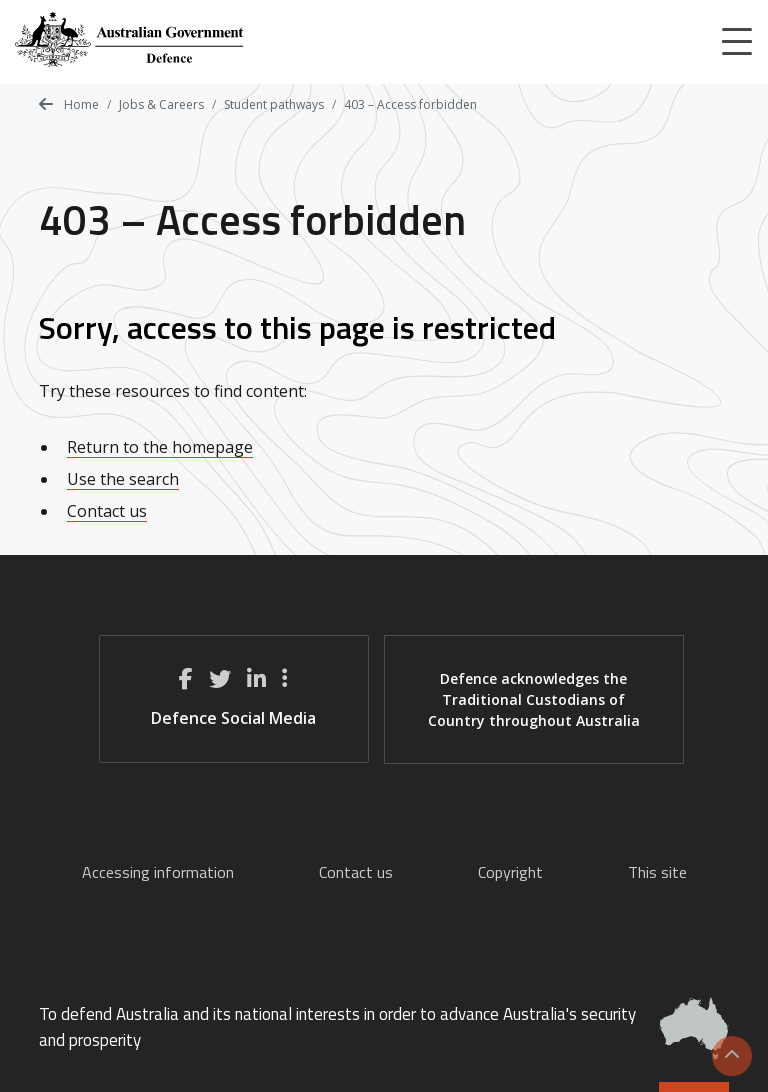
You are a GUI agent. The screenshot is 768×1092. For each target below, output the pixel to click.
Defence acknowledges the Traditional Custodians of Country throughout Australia (534, 699)
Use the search (123, 479)
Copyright (510, 872)
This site (657, 872)
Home (69, 104)
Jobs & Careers (161, 104)
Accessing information (158, 872)
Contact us (107, 511)
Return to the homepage (160, 447)
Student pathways (274, 104)
